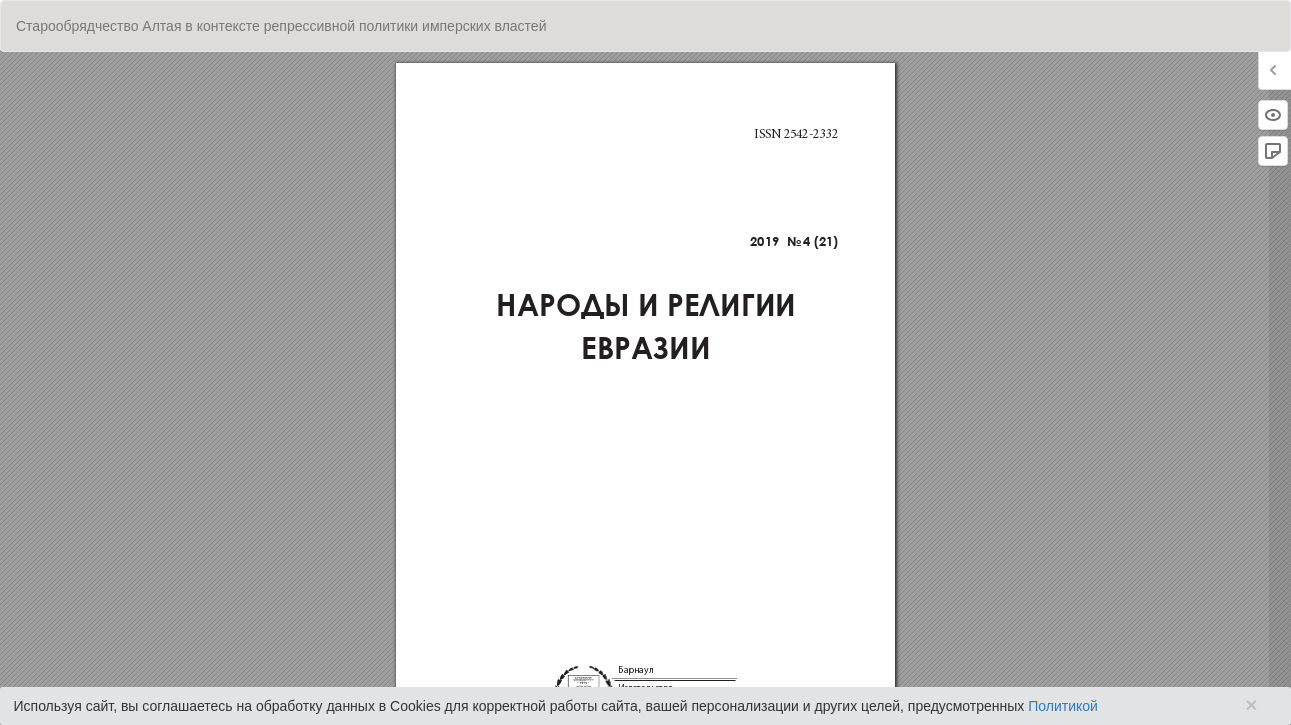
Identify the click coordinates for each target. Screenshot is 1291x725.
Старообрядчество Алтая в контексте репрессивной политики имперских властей (281, 26)
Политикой (1063, 706)
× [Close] (1251, 704)
